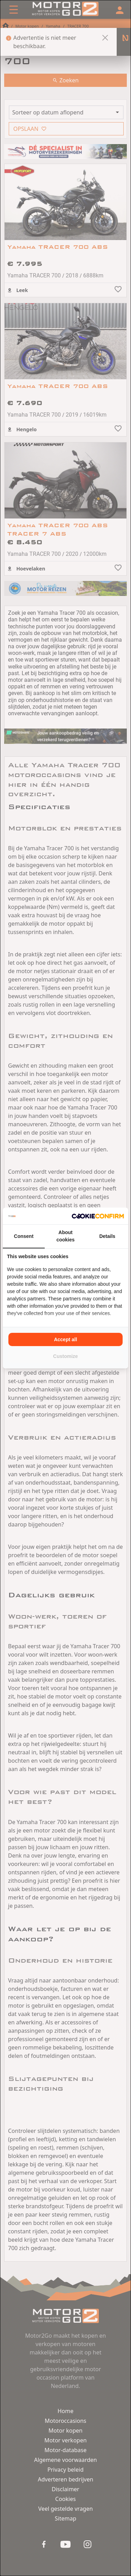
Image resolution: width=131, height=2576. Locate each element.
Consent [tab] (24, 1236)
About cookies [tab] (65, 1236)
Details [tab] (107, 1236)
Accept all (65, 1339)
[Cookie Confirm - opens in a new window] (98, 1216)
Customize (65, 1356)
